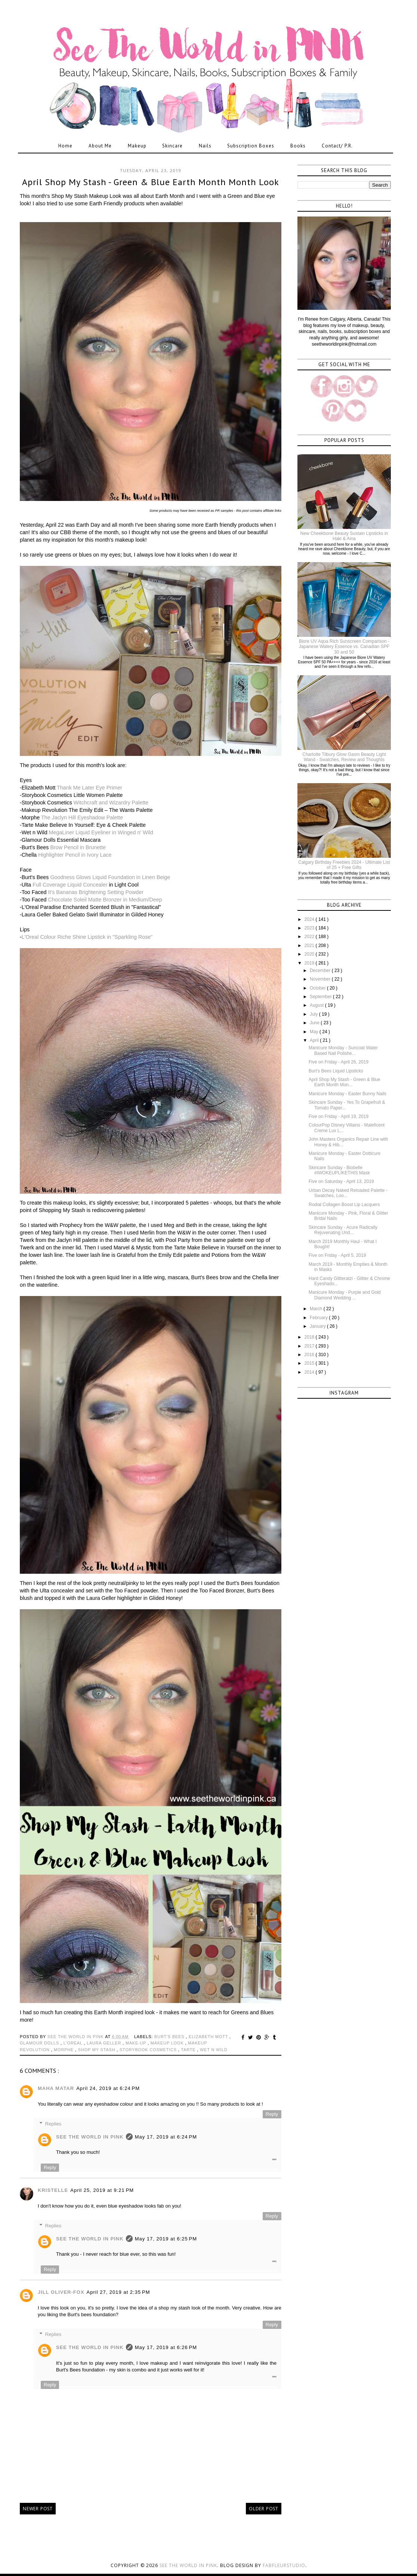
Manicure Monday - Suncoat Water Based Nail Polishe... (343, 1050)
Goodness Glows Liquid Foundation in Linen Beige (110, 877)
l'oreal (74, 2043)
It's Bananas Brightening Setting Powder (95, 892)
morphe (64, 2049)
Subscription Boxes (250, 146)
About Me (100, 146)
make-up (137, 2043)
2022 (310, 936)
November (321, 979)
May (314, 1031)
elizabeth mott (209, 2036)
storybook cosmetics (149, 2049)
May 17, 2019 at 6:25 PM (166, 2239)
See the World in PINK (188, 2565)
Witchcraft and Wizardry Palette (111, 803)
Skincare (172, 146)
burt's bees (170, 2036)
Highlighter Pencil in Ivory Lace (74, 855)
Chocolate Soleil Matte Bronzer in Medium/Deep (105, 900)
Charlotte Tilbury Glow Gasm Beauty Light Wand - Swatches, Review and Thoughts (344, 757)
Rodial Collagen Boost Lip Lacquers (344, 1204)
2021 (310, 945)
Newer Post (38, 2508)
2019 (310, 963)
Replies (53, 2124)
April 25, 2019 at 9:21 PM (102, 2190)
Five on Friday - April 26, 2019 (338, 1062)
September (321, 996)
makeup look (168, 2043)
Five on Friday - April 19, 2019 (338, 1116)
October (318, 988)
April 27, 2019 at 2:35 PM (118, 2292)
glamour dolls (40, 2043)
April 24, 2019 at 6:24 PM (108, 2088)
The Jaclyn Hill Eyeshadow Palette (82, 817)
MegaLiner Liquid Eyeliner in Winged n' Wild (101, 832)
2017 (310, 1346)
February (319, 1317)
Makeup (137, 146)
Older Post (263, 2508)
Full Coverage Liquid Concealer (70, 885)
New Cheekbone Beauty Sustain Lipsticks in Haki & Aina (344, 536)
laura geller (105, 2043)
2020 (310, 954)
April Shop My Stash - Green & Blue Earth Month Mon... (344, 1082)
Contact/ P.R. (337, 146)
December (321, 970)
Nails (205, 146)
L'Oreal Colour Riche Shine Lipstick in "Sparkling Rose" (87, 937)
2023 (310, 928)
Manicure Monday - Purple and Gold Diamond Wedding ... (345, 1295)
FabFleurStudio (284, 2565)
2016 (310, 1354)
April (315, 1040)
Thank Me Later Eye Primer (89, 788)
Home (65, 146)
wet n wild (214, 2049)
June (315, 1022)
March (317, 1308)
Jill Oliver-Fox (61, 2292)
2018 (310, 1337)
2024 (310, 919)
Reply (272, 2114)
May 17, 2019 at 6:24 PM (166, 2137)
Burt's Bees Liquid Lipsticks (336, 1071)
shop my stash (97, 2049)
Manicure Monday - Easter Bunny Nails (347, 1093)
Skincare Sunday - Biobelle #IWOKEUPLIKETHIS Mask (339, 1170)
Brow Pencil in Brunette (78, 847)
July (314, 1014)
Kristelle (53, 2190)
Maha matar (56, 2088)
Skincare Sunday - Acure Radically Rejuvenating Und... (343, 1230)
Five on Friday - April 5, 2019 (337, 1255)
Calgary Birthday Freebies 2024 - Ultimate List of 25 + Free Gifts (344, 865)
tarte (189, 2049)
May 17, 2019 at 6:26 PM (166, 2347)
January (318, 1326)
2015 (310, 1363)
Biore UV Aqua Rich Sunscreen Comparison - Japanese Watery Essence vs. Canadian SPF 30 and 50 (344, 647)
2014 (310, 1372)
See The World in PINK (90, 2137)
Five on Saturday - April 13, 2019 (341, 1181)
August (317, 1005)
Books (298, 146)
